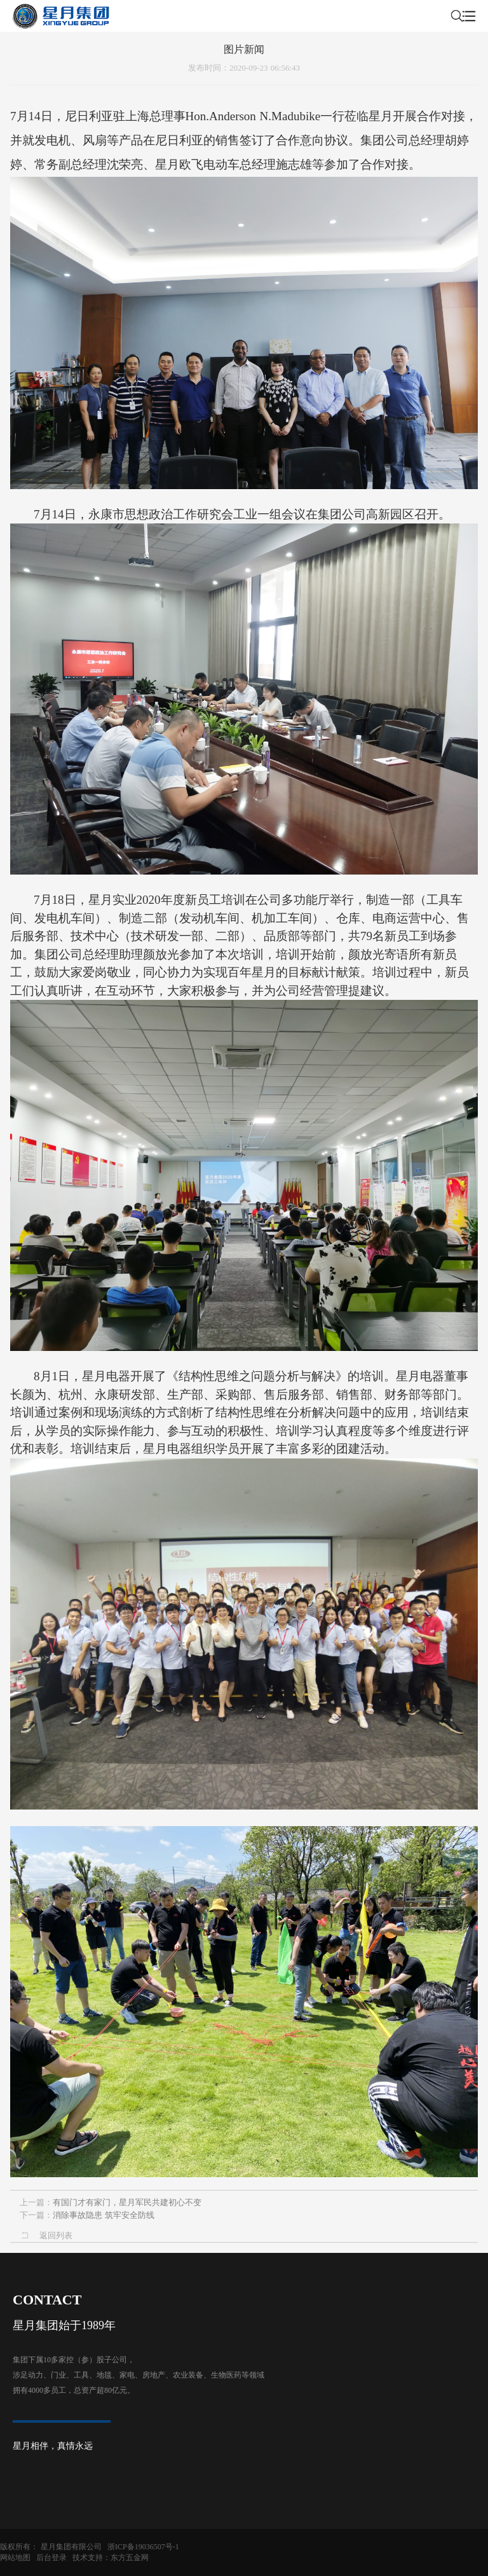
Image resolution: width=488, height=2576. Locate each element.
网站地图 (15, 2557)
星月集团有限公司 (71, 2546)
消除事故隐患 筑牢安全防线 (103, 2215)
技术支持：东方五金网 (110, 2557)
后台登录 (51, 2557)
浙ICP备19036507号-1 (143, 2546)
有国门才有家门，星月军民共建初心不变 (127, 2202)
